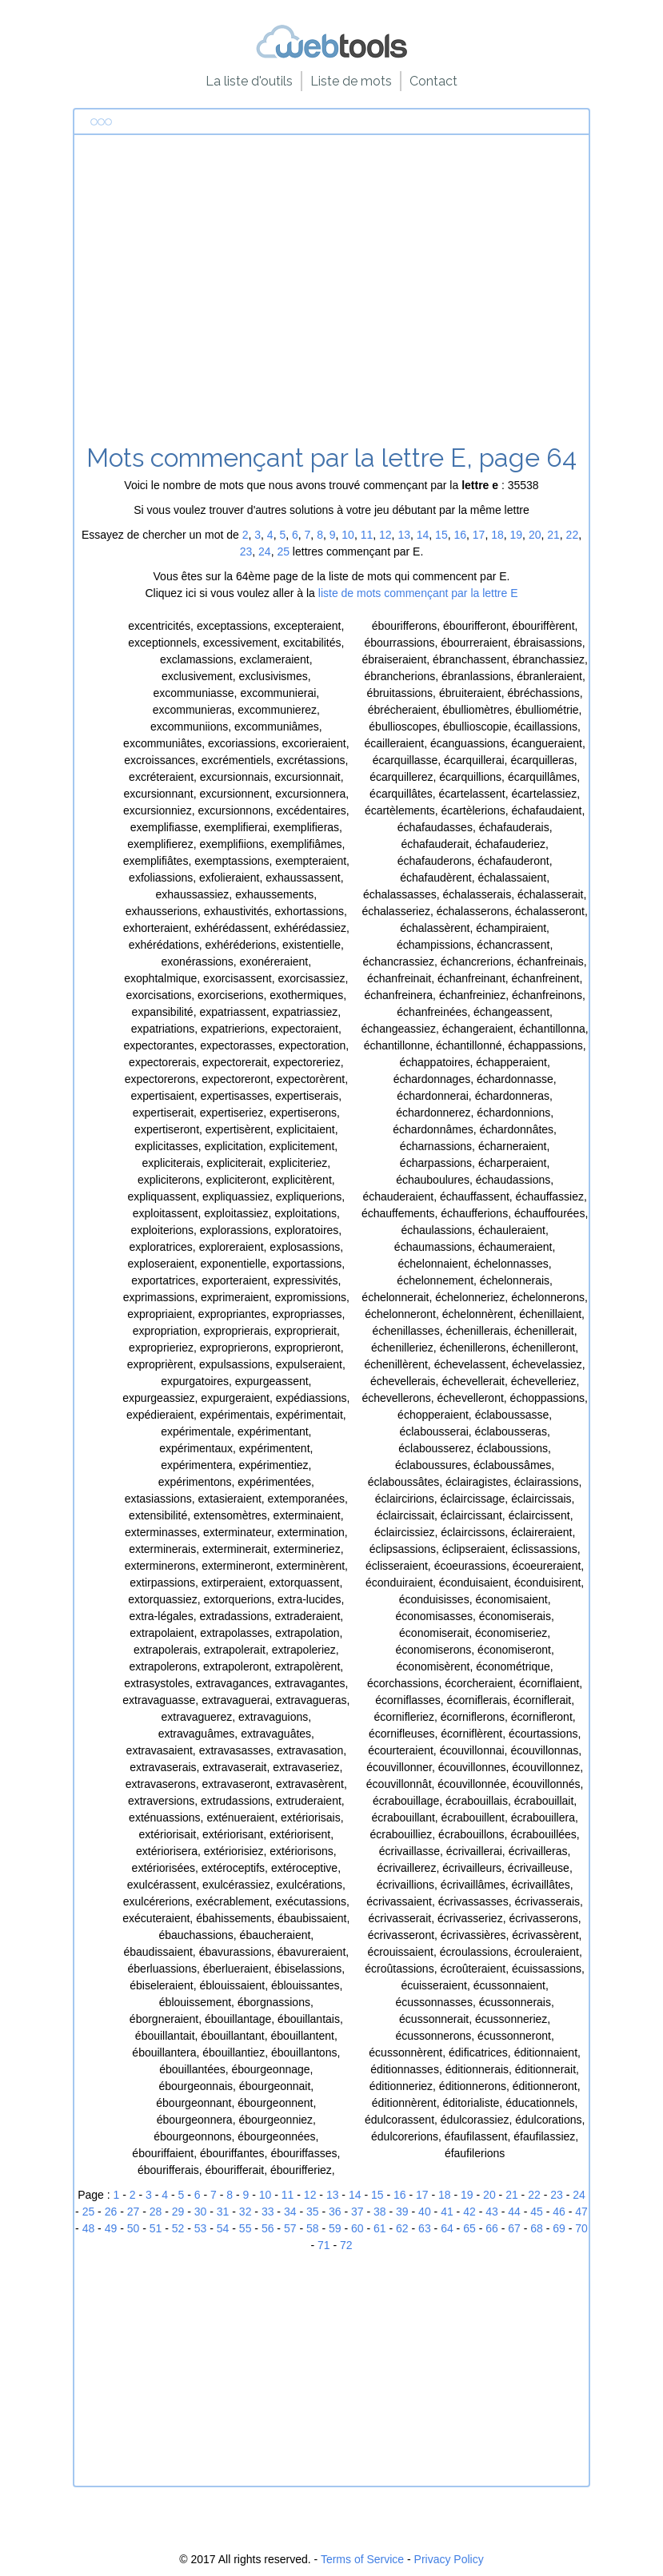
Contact (433, 81)
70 (581, 2228)
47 (581, 2211)
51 (156, 2228)
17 (479, 534)
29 (178, 2211)
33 (268, 2211)
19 (516, 534)
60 (357, 2228)
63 (424, 2228)
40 (424, 2211)
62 (402, 2228)
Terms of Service (362, 2559)
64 (447, 2228)
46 (559, 2211)
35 (312, 2211)
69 (559, 2228)
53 (200, 2228)
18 (497, 534)
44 (514, 2211)
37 (357, 2211)
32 (245, 2211)
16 (459, 534)
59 (335, 2228)
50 (133, 2228)
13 (403, 534)
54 (223, 2228)
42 (469, 2211)
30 (200, 2211)
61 (379, 2228)
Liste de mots (351, 81)
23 (246, 551)
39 (402, 2211)
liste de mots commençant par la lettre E (418, 593)
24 (264, 551)
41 (447, 2211)
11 (367, 534)
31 (223, 2211)
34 (290, 2211)
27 (133, 2211)
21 (553, 534)
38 (379, 2211)
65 (469, 2228)
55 (245, 2228)
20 (535, 534)
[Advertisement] (331, 295)
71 (324, 2245)
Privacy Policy (449, 2559)
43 (491, 2211)
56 (268, 2228)
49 (111, 2228)
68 (536, 2228)
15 (441, 534)
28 (156, 2211)
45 (536, 2211)
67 (514, 2228)
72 (346, 2245)
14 (423, 534)
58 (312, 2228)
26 (111, 2211)
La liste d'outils (249, 81)
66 (491, 2228)
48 (88, 2228)
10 (347, 534)
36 (335, 2211)
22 (572, 534)
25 (283, 551)
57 (290, 2228)
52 (178, 2228)
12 (385, 534)
